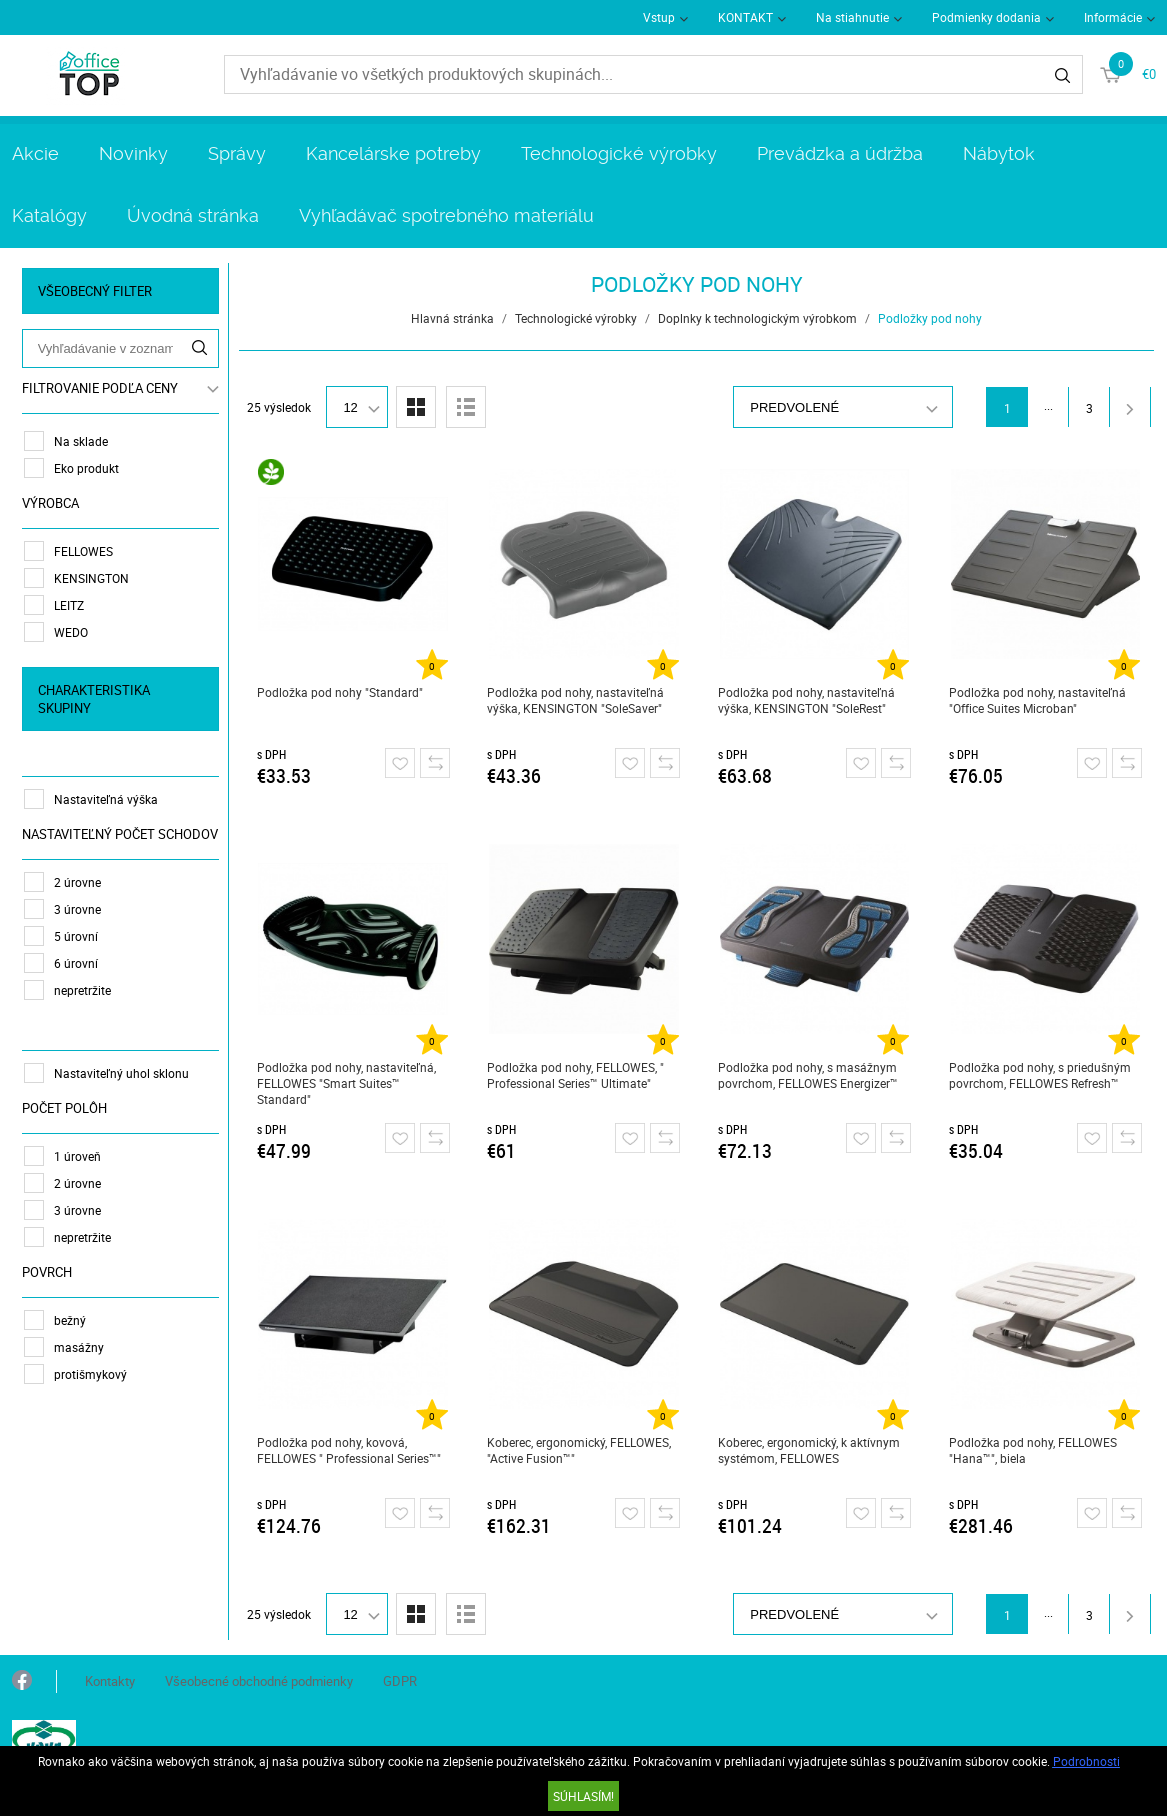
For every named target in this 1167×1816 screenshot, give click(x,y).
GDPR (400, 1681)
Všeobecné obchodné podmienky (259, 1681)
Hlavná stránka (452, 318)
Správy (237, 153)
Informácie (1113, 17)
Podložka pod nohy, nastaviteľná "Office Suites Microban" (1037, 700)
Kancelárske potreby (393, 153)
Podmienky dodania (986, 17)
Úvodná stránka (193, 215)
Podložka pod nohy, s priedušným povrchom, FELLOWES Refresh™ (1040, 1075)
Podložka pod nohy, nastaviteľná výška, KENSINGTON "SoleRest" (806, 700)
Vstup (659, 17)
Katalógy (49, 215)
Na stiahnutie (852, 17)
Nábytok (999, 153)
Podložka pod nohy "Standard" (340, 692)
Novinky (133, 153)
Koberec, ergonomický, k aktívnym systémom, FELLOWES (809, 1450)
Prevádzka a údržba (840, 153)
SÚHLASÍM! (583, 1796)
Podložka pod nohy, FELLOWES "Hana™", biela (1033, 1450)
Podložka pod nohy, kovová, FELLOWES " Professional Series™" (349, 1450)
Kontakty (110, 1681)
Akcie (35, 153)
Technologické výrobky (619, 153)
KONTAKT (745, 17)
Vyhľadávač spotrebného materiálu (446, 215)
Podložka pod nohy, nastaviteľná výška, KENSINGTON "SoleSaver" (575, 700)
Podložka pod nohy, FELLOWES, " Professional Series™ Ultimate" (575, 1075)
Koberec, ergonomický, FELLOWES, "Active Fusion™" (579, 1450)
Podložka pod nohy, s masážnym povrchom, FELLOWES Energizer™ (808, 1075)
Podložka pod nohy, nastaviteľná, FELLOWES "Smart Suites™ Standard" (346, 1083)
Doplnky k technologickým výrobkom (757, 318)
